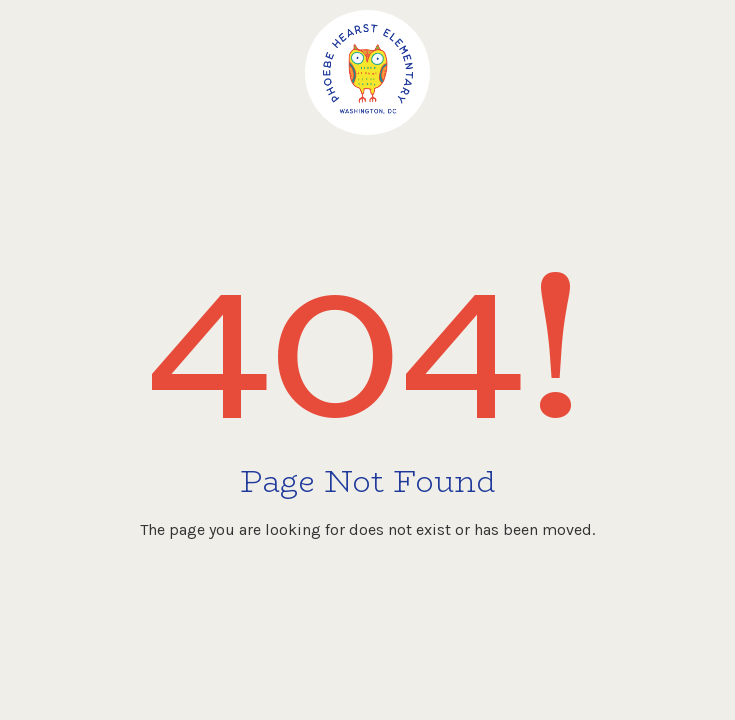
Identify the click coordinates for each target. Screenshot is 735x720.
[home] (367, 72)
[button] (690, 50)
